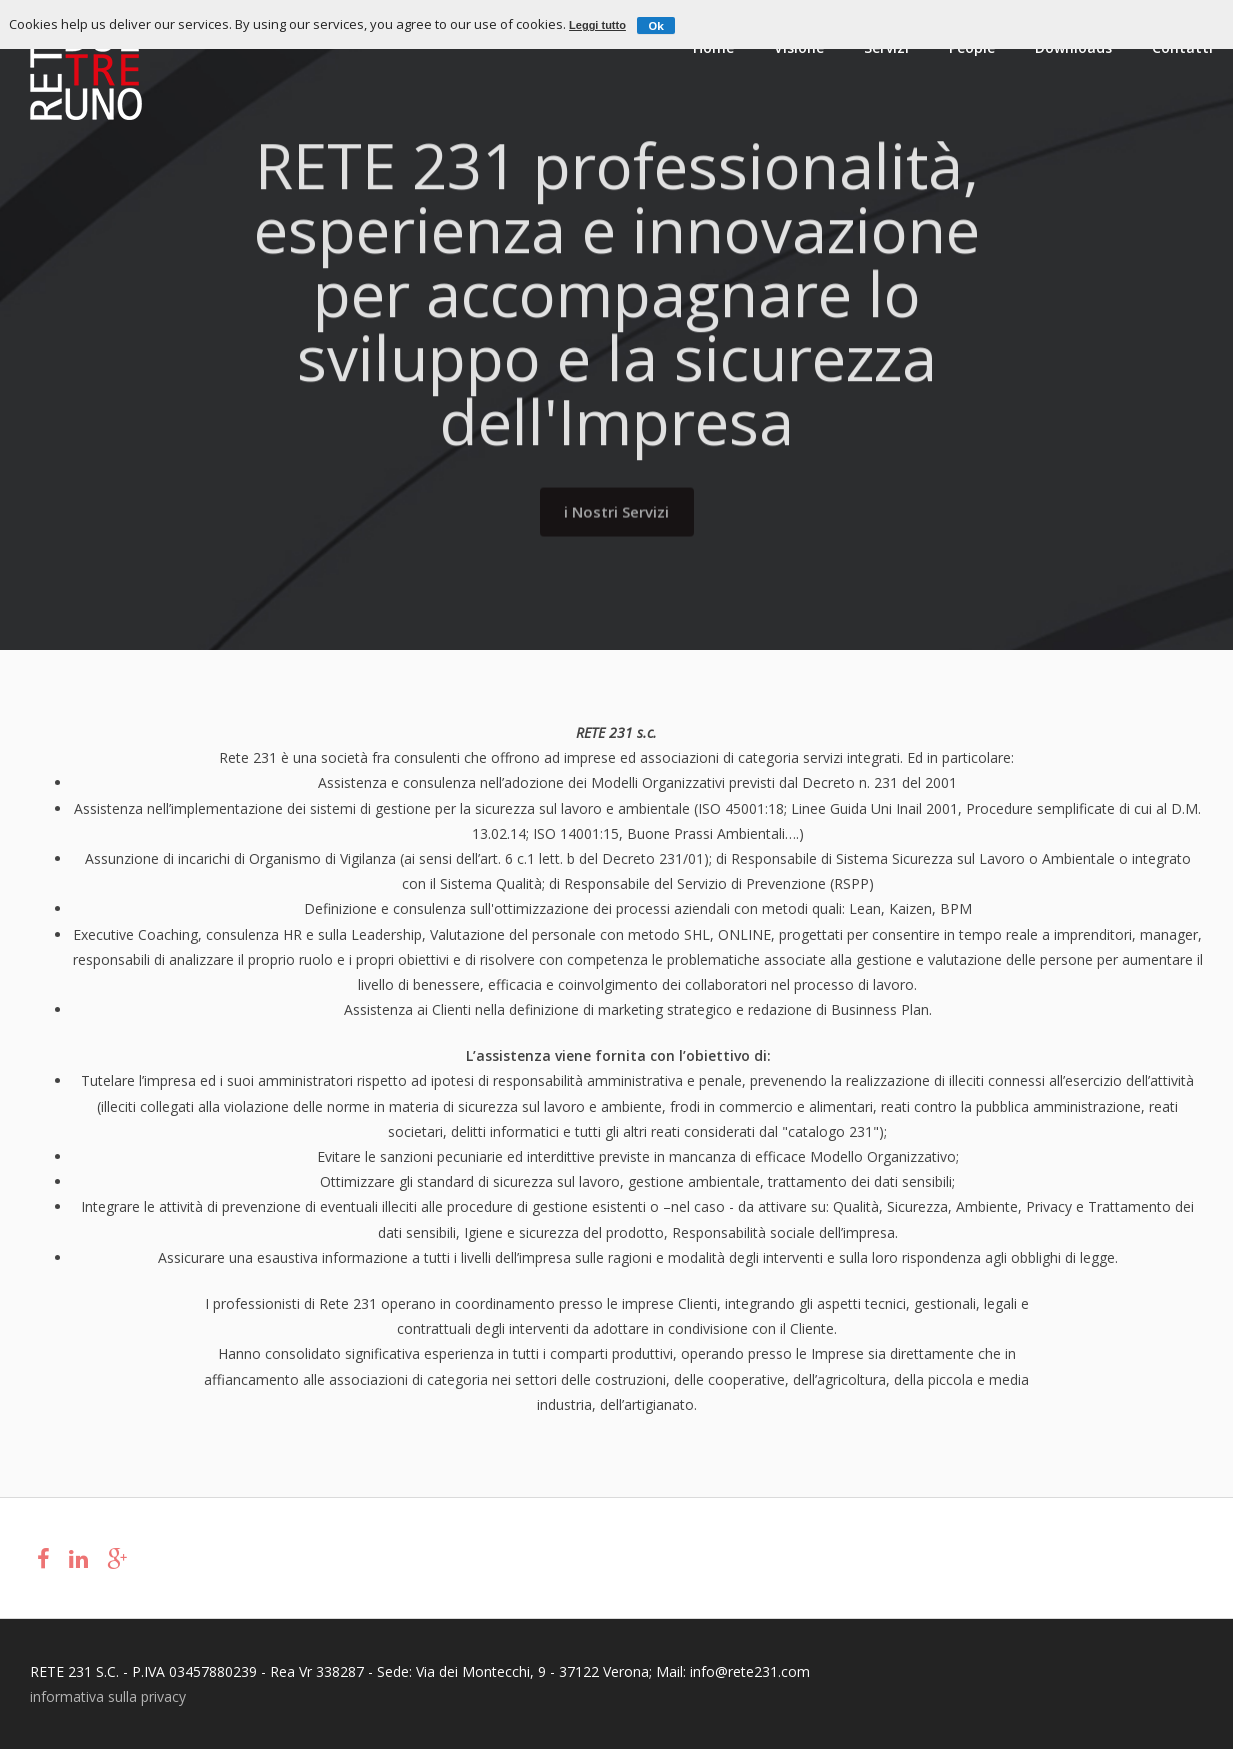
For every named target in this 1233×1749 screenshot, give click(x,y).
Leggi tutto (597, 25)
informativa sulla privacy (108, 1696)
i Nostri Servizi (616, 506)
